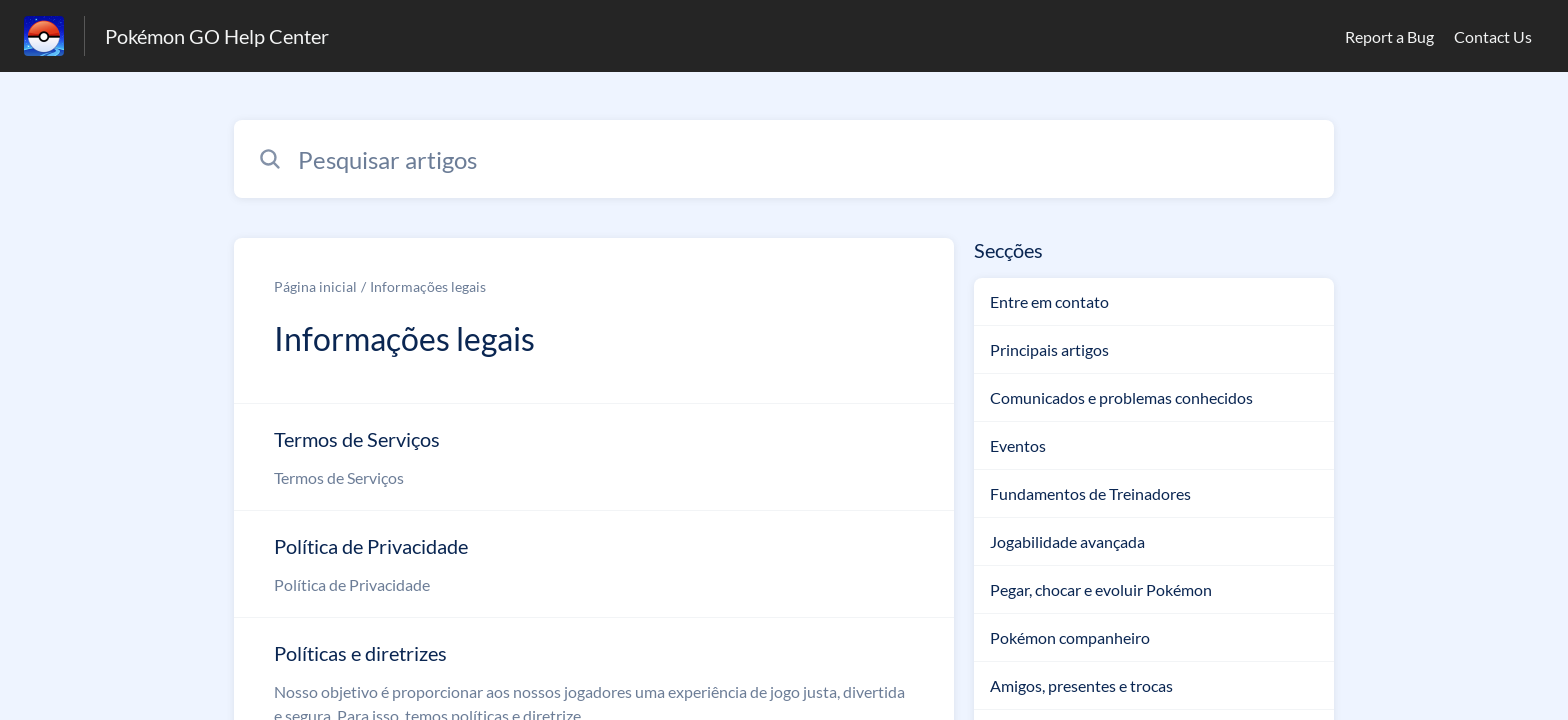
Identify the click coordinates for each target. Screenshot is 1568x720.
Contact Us (1493, 36)
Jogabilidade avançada (1067, 541)
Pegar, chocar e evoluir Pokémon (1101, 589)
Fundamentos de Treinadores (1090, 493)
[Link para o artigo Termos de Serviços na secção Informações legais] (594, 457)
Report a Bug (1389, 36)
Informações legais (428, 286)
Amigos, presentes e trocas (1081, 685)
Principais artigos (1049, 349)
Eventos (1018, 445)
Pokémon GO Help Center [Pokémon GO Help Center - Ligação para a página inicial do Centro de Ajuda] (217, 36)
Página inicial (315, 286)
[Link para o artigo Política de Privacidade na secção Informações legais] (594, 564)
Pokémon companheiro (1070, 637)
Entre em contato (1049, 301)
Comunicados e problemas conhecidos (1121, 397)
